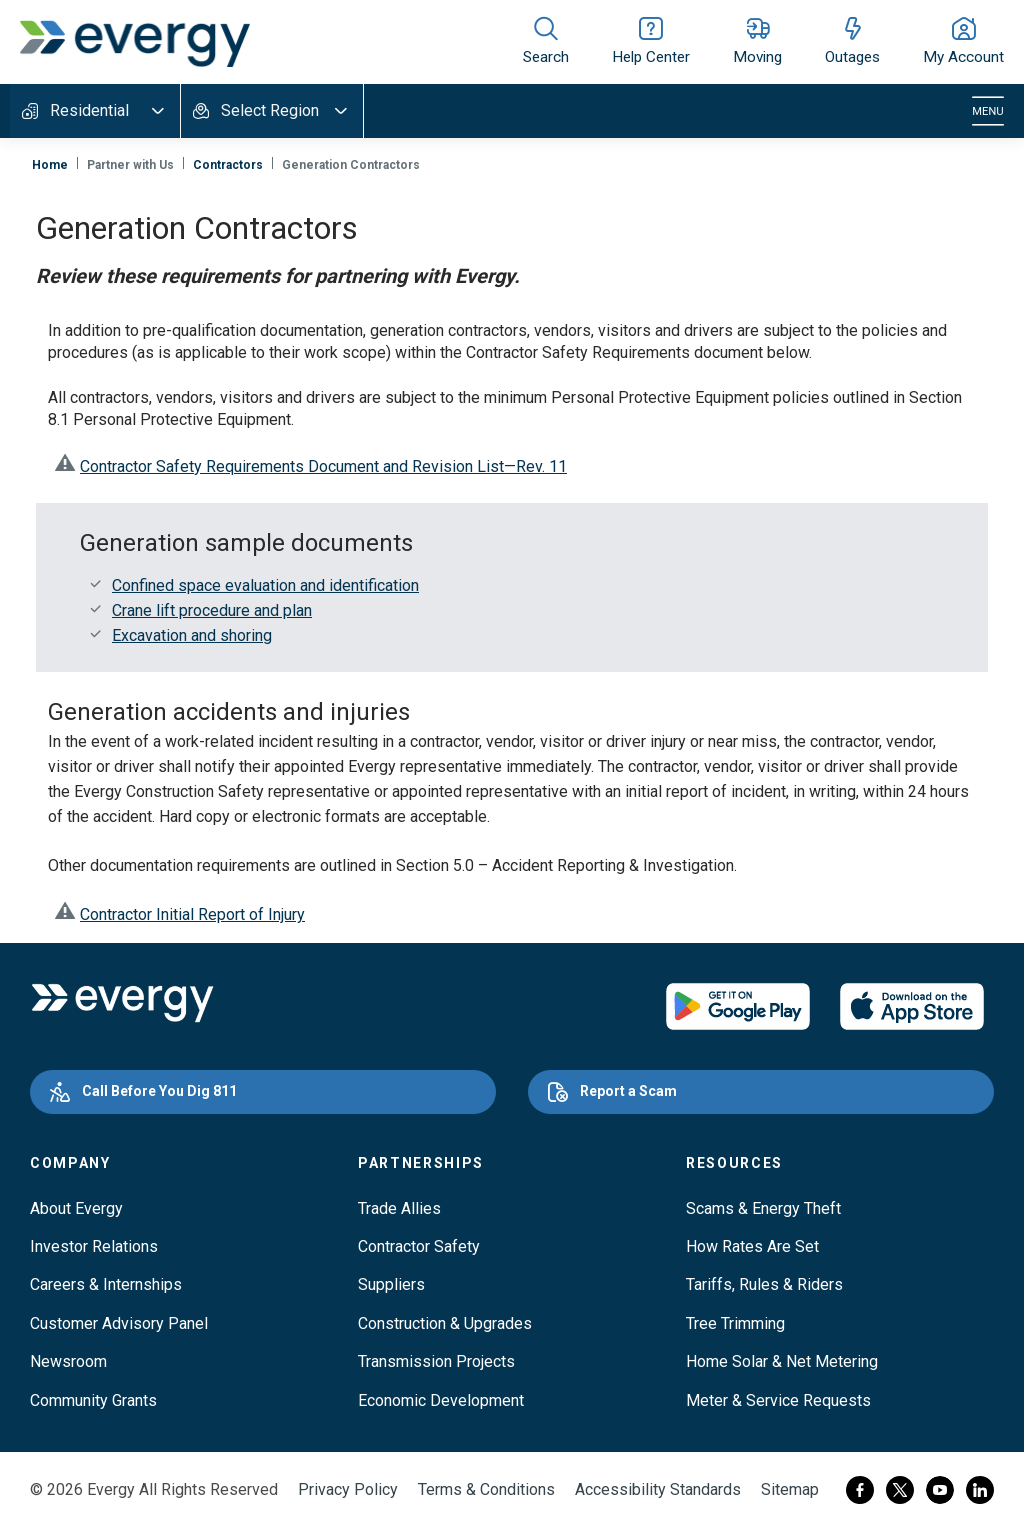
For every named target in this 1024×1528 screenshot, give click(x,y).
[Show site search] (546, 42)
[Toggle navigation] (988, 111)
